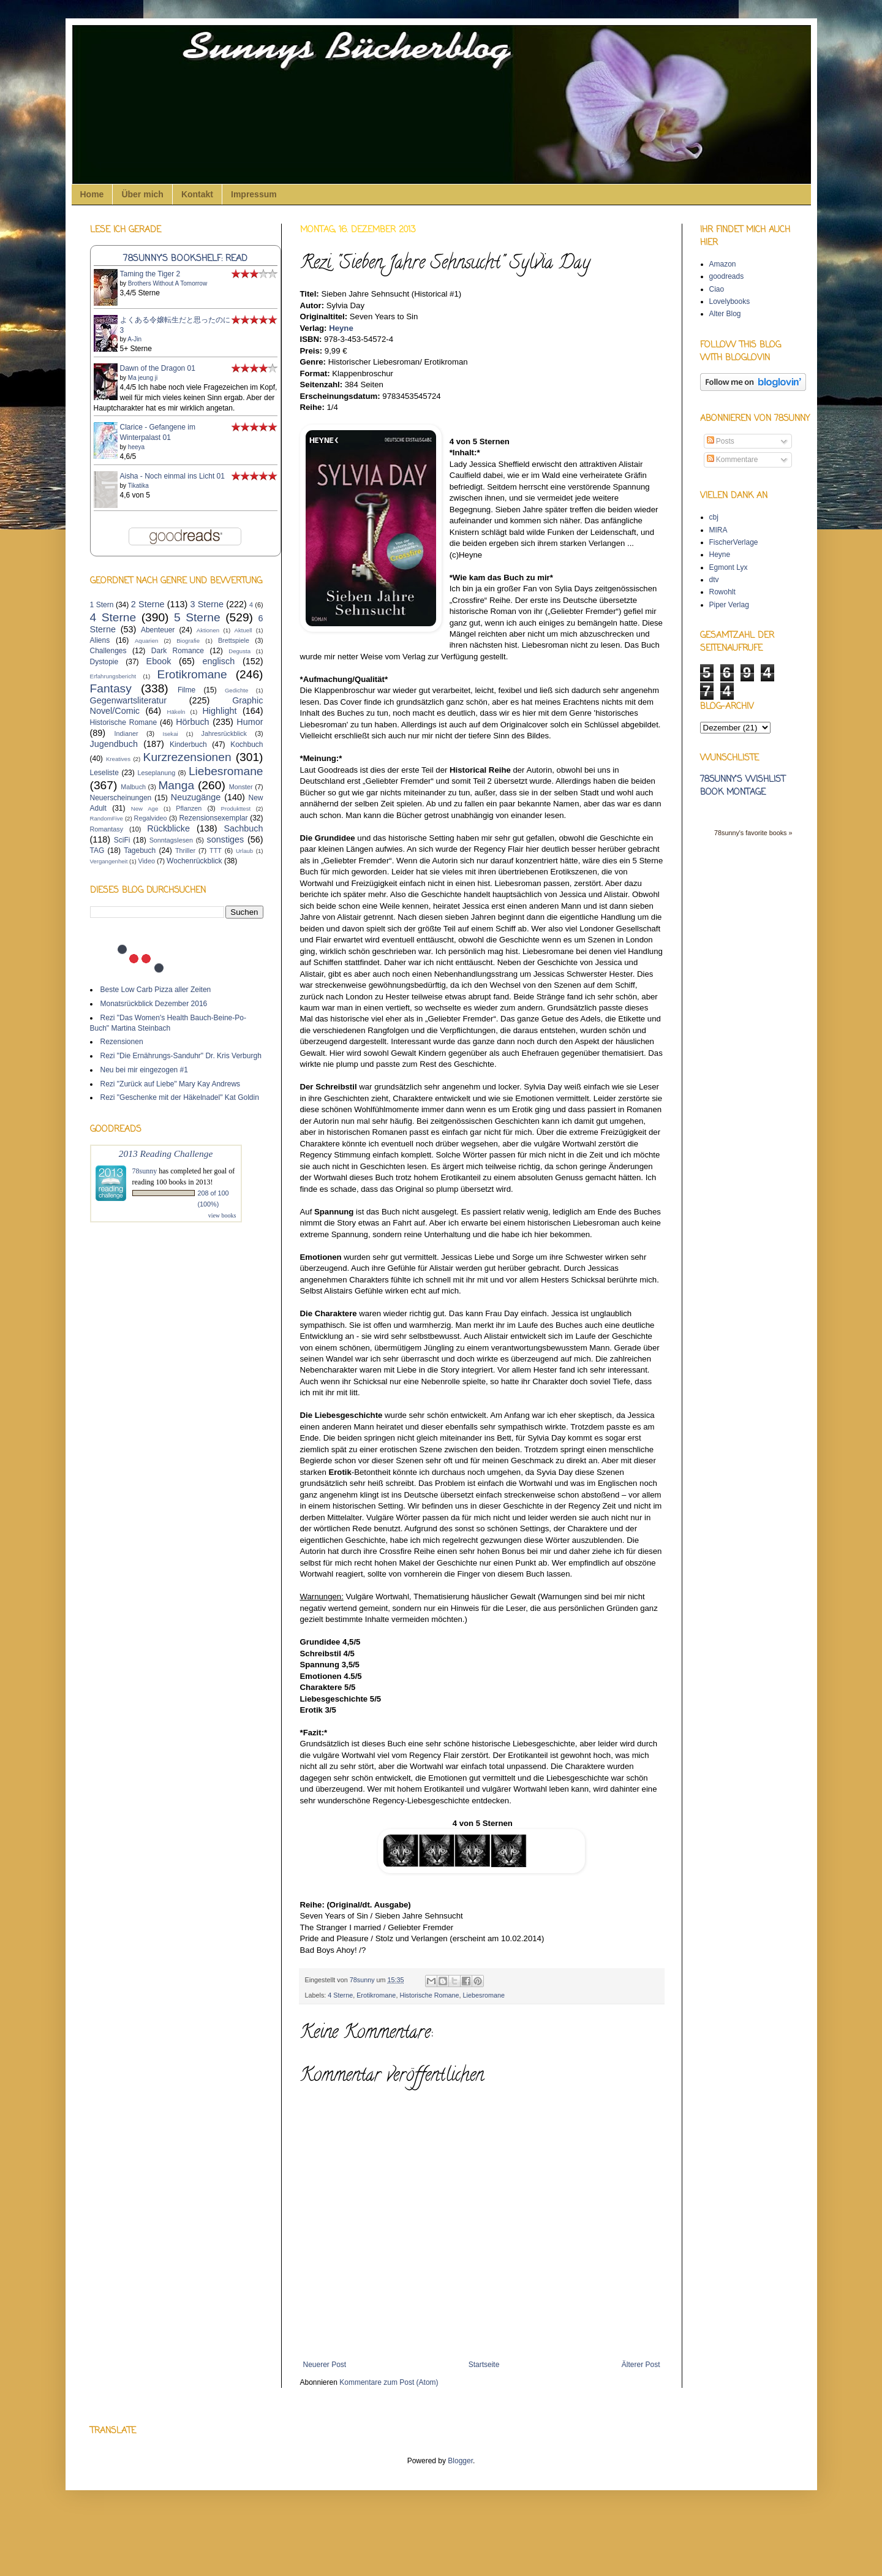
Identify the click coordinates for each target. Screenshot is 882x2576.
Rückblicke (168, 828)
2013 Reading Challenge (166, 1153)
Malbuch (133, 786)
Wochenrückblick (194, 861)
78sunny (363, 1979)
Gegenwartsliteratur (128, 700)
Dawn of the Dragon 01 (157, 368)
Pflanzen (189, 808)
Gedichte (236, 690)
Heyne (341, 328)
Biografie (188, 640)
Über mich (142, 194)
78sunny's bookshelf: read (185, 258)
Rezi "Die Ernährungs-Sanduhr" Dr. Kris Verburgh (181, 1055)
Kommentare (732, 459)
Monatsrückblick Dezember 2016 (154, 1003)
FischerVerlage (733, 542)
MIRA (718, 530)
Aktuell (243, 630)
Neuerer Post (325, 2364)
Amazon (722, 264)
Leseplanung (156, 772)
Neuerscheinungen (121, 798)
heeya (136, 447)
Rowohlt (722, 592)
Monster (241, 786)
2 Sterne (148, 604)
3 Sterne (207, 604)
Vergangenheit (109, 861)
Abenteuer (158, 630)
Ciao (717, 289)
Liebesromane (484, 1995)
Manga (176, 785)
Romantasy (107, 829)
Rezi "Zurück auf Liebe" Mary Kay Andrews (170, 1084)
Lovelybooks (729, 301)
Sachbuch (243, 828)
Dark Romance (177, 650)
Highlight (219, 711)
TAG (97, 850)
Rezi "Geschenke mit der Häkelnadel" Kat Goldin (179, 1097)
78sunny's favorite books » (753, 832)
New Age (144, 808)
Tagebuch (140, 850)
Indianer (126, 733)
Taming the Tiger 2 (150, 274)
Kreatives (118, 759)
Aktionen (208, 630)
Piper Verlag (729, 604)
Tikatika (138, 485)
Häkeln (176, 711)
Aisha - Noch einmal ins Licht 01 (172, 476)
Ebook (159, 661)
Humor (249, 722)
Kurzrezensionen (187, 757)
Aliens (100, 640)
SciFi (122, 840)
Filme (186, 690)
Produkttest (236, 808)
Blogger (460, 2461)
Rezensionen (121, 1041)
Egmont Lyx (728, 567)
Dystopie (104, 661)
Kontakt (197, 194)
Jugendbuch (114, 744)
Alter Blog (725, 313)
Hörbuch (192, 722)
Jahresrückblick (224, 733)
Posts (720, 441)
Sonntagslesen (171, 840)
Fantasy (111, 688)
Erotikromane (376, 1995)
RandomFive (106, 818)
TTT (215, 850)
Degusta (239, 651)
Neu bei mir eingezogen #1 (144, 1070)
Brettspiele (233, 640)
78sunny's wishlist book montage (742, 786)
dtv (714, 579)
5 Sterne (197, 617)
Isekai (170, 733)
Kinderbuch (188, 744)
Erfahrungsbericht (113, 676)
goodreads (726, 276)
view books (222, 1215)
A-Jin (134, 339)
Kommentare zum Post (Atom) (388, 2382)
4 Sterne (340, 1995)
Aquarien (146, 640)
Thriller (185, 850)
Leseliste (104, 772)
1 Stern (102, 604)
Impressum (254, 194)
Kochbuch (246, 744)
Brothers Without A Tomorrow (167, 283)
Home (92, 194)
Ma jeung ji (142, 377)
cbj (713, 517)
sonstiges (225, 839)
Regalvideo (150, 818)
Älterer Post (641, 2364)
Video (146, 861)
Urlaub (244, 850)
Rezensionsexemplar (213, 818)
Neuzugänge (196, 797)
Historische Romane (429, 1995)
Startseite (484, 2364)
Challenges (108, 650)
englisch (218, 661)
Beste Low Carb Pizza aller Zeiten (155, 989)
